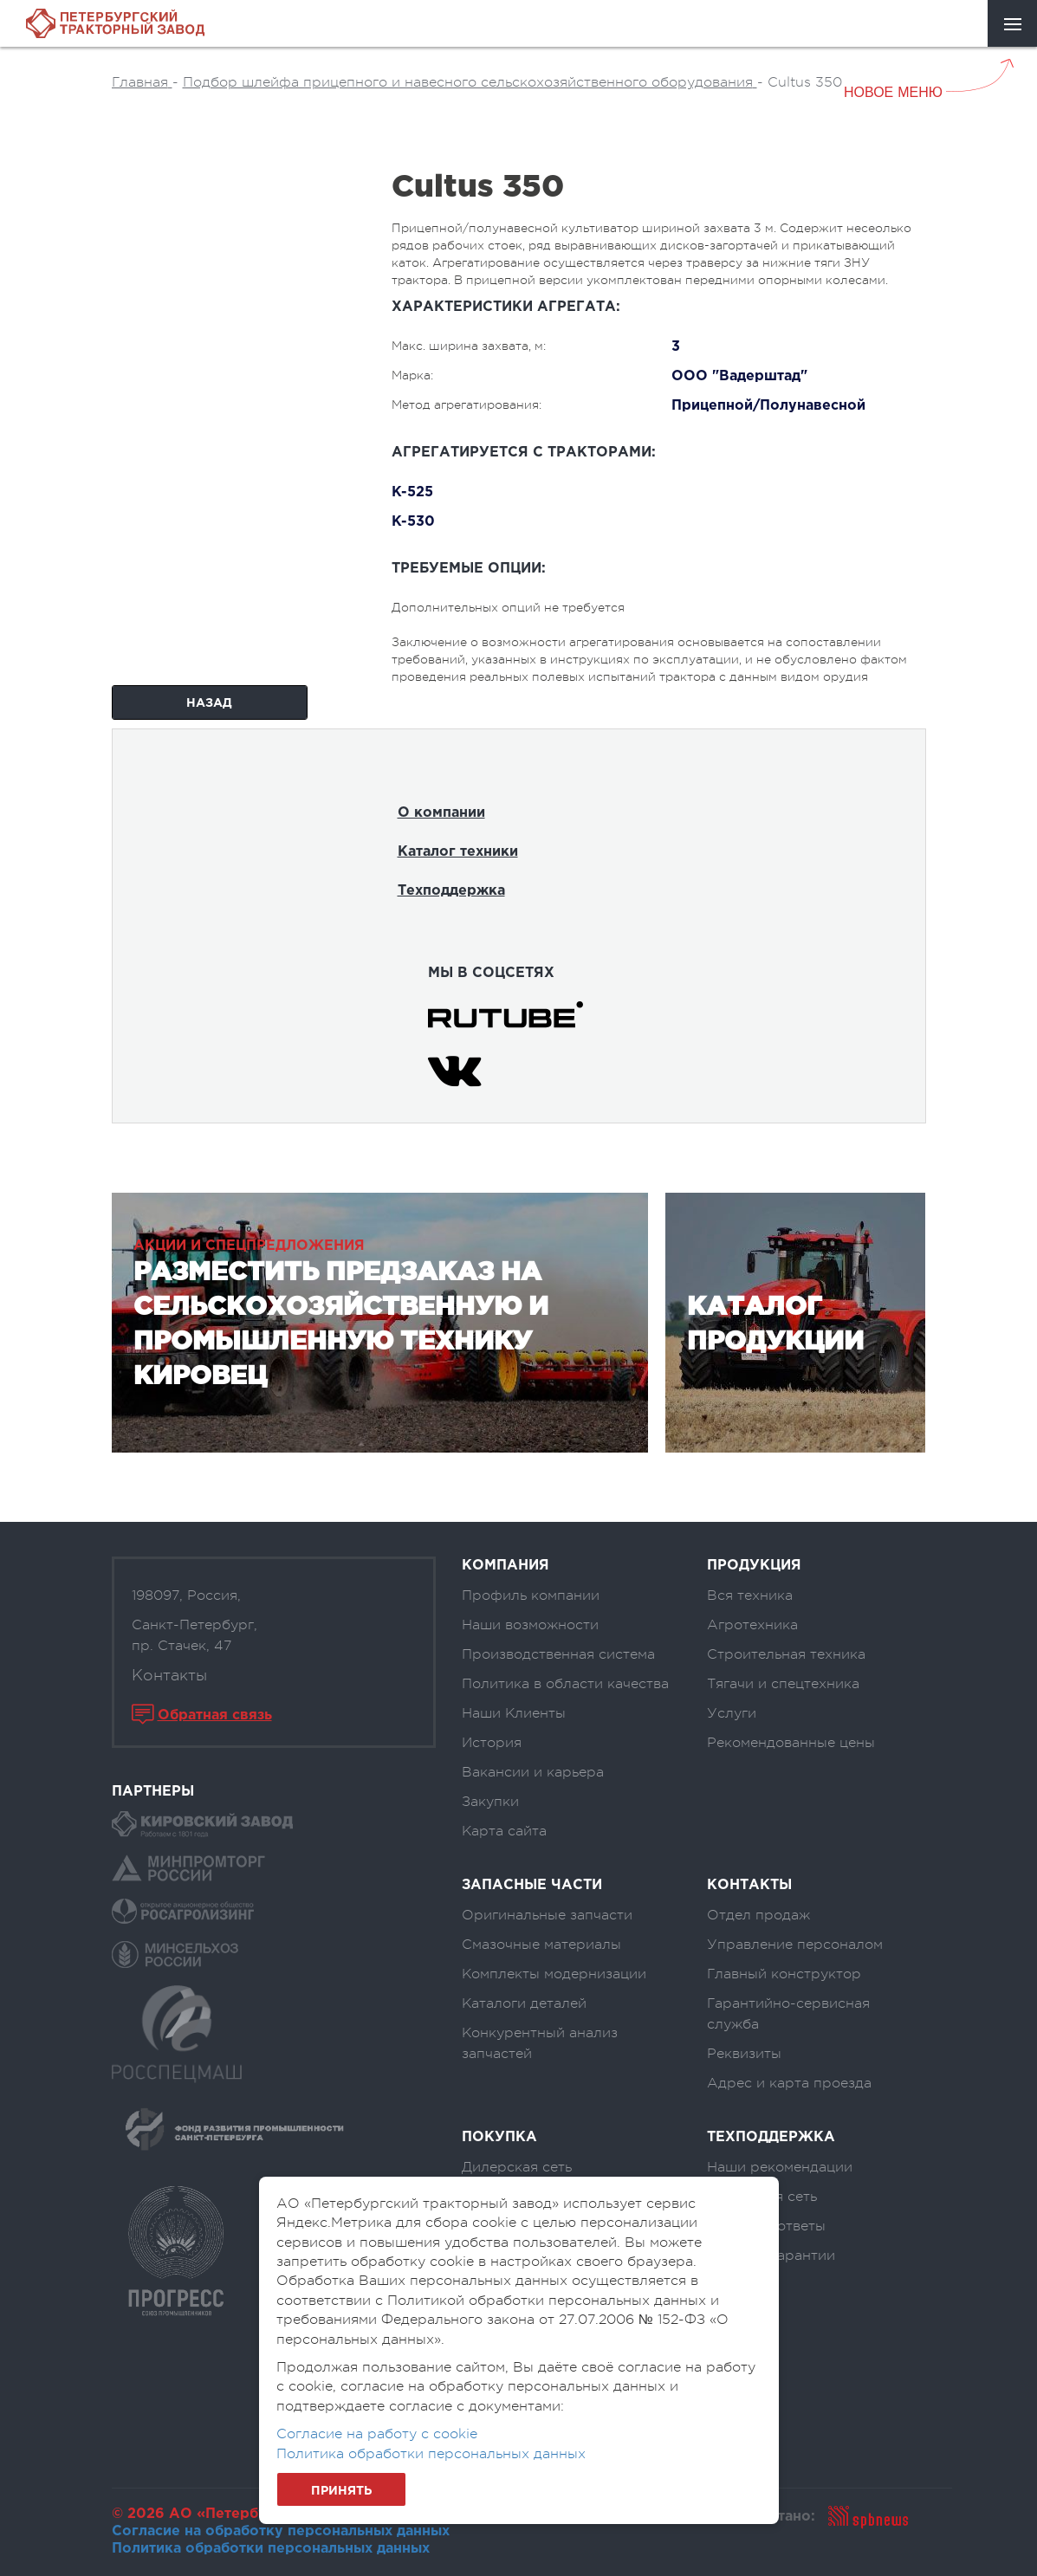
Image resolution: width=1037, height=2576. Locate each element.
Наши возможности (530, 1625)
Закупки (490, 1801)
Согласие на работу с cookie (376, 2434)
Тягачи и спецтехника (783, 1684)
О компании (441, 812)
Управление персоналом (795, 1944)
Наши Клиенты (514, 1713)
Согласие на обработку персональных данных (281, 2531)
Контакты (169, 1675)
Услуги (731, 1713)
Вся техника (750, 1595)
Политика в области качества (565, 1684)
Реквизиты (744, 2053)
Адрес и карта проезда (789, 2083)
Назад (209, 703)
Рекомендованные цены (791, 1743)
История (492, 1743)
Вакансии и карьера (533, 1772)
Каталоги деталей (524, 2003)
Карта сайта (504, 1831)
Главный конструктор (784, 1974)
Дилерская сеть (517, 2167)
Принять (341, 2491)
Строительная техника (786, 1654)
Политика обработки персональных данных (271, 2548)
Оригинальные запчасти (547, 1915)
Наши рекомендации (779, 2167)
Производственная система (558, 1654)
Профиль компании (531, 1595)
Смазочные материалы (541, 1944)
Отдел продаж (758, 1915)
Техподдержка (451, 890)
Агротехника (752, 1625)
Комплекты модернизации (554, 1974)
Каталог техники (458, 851)
